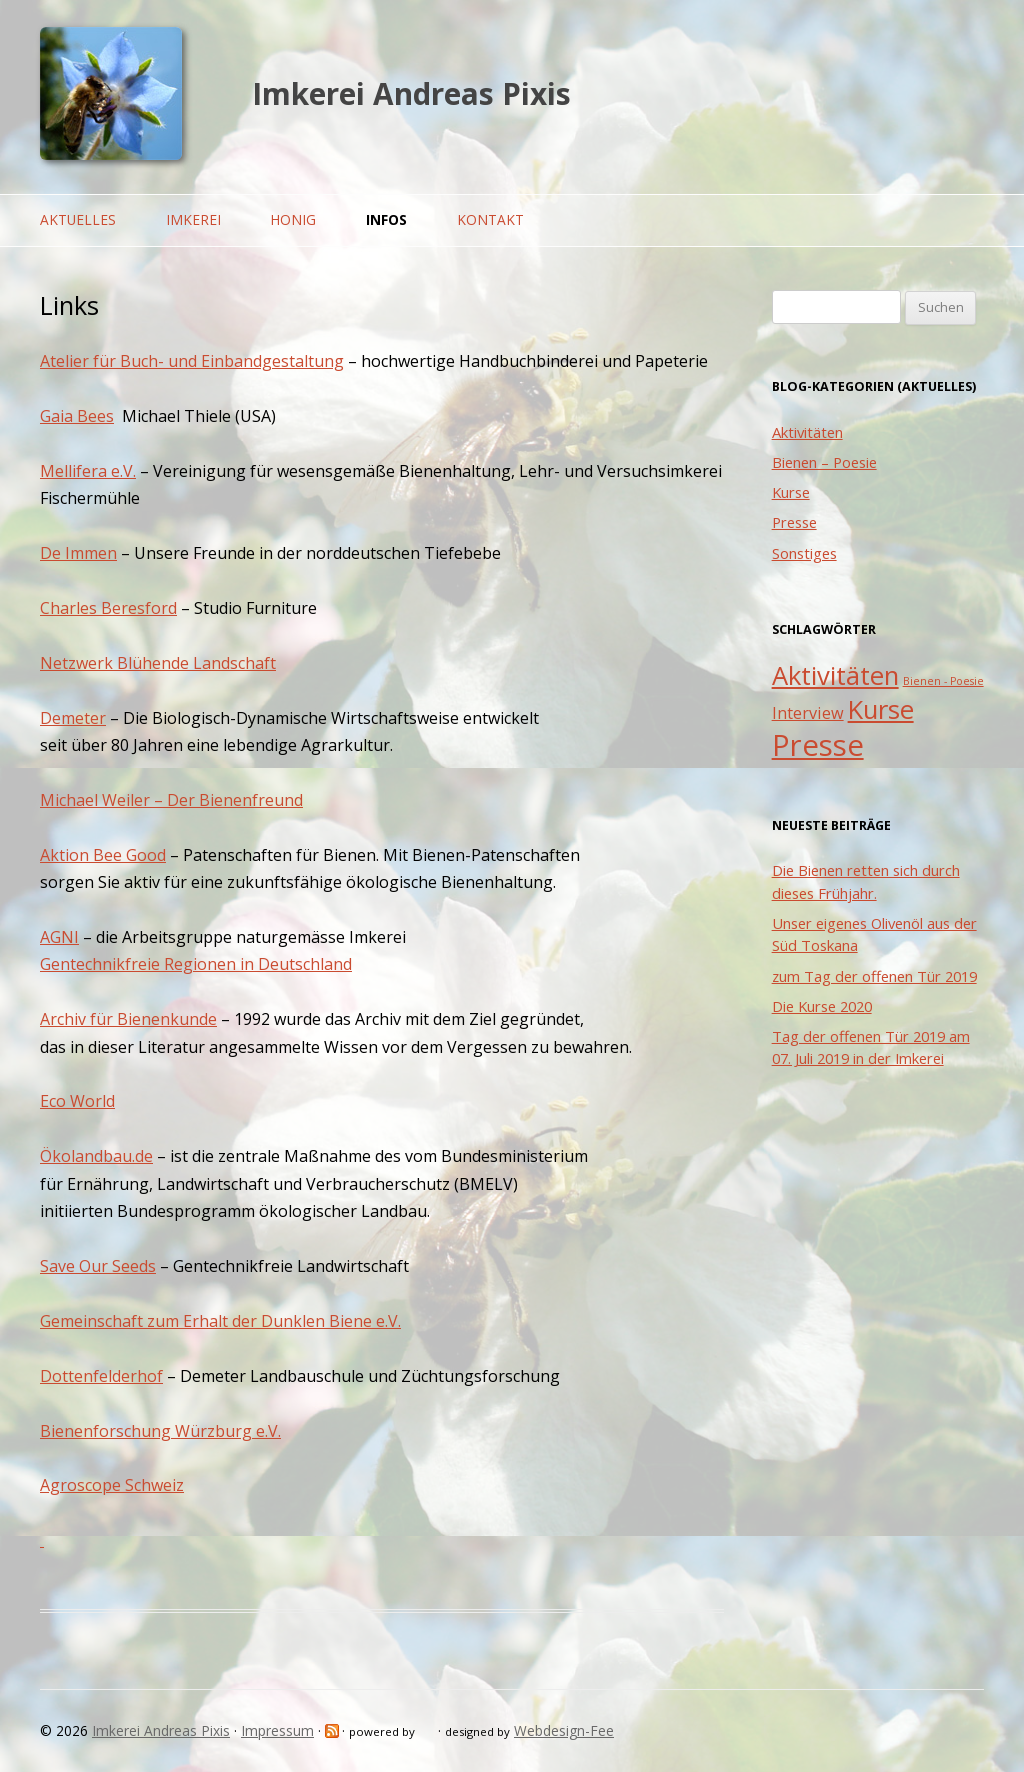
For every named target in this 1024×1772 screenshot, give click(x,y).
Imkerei (193, 219)
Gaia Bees (77, 416)
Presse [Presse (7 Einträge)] (818, 745)
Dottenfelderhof (101, 1376)
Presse (794, 522)
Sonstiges (804, 553)
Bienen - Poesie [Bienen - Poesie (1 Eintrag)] (943, 681)
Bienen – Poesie (824, 462)
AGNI (59, 937)
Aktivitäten (807, 432)
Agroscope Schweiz (112, 1485)
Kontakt (490, 219)
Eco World (77, 1101)
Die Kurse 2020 (822, 1006)
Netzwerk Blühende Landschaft (158, 663)
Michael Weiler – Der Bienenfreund (171, 800)
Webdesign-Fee (564, 1730)
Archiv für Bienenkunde (128, 1019)
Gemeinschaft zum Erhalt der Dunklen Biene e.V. (220, 1321)
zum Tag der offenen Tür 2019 (874, 976)
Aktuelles (78, 219)
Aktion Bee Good (103, 855)
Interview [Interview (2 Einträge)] (808, 713)
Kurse (791, 492)
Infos (386, 219)
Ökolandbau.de (96, 1156)
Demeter (73, 718)
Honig (293, 219)
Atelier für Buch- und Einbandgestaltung (192, 361)
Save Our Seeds (98, 1266)
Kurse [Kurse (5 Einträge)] (881, 709)
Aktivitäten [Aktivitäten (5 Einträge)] (835, 675)
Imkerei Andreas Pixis (411, 93)
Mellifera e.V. (88, 471)
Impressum (277, 1730)
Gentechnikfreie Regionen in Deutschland (196, 964)
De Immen (78, 553)
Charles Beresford (108, 608)
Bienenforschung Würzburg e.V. (160, 1431)
